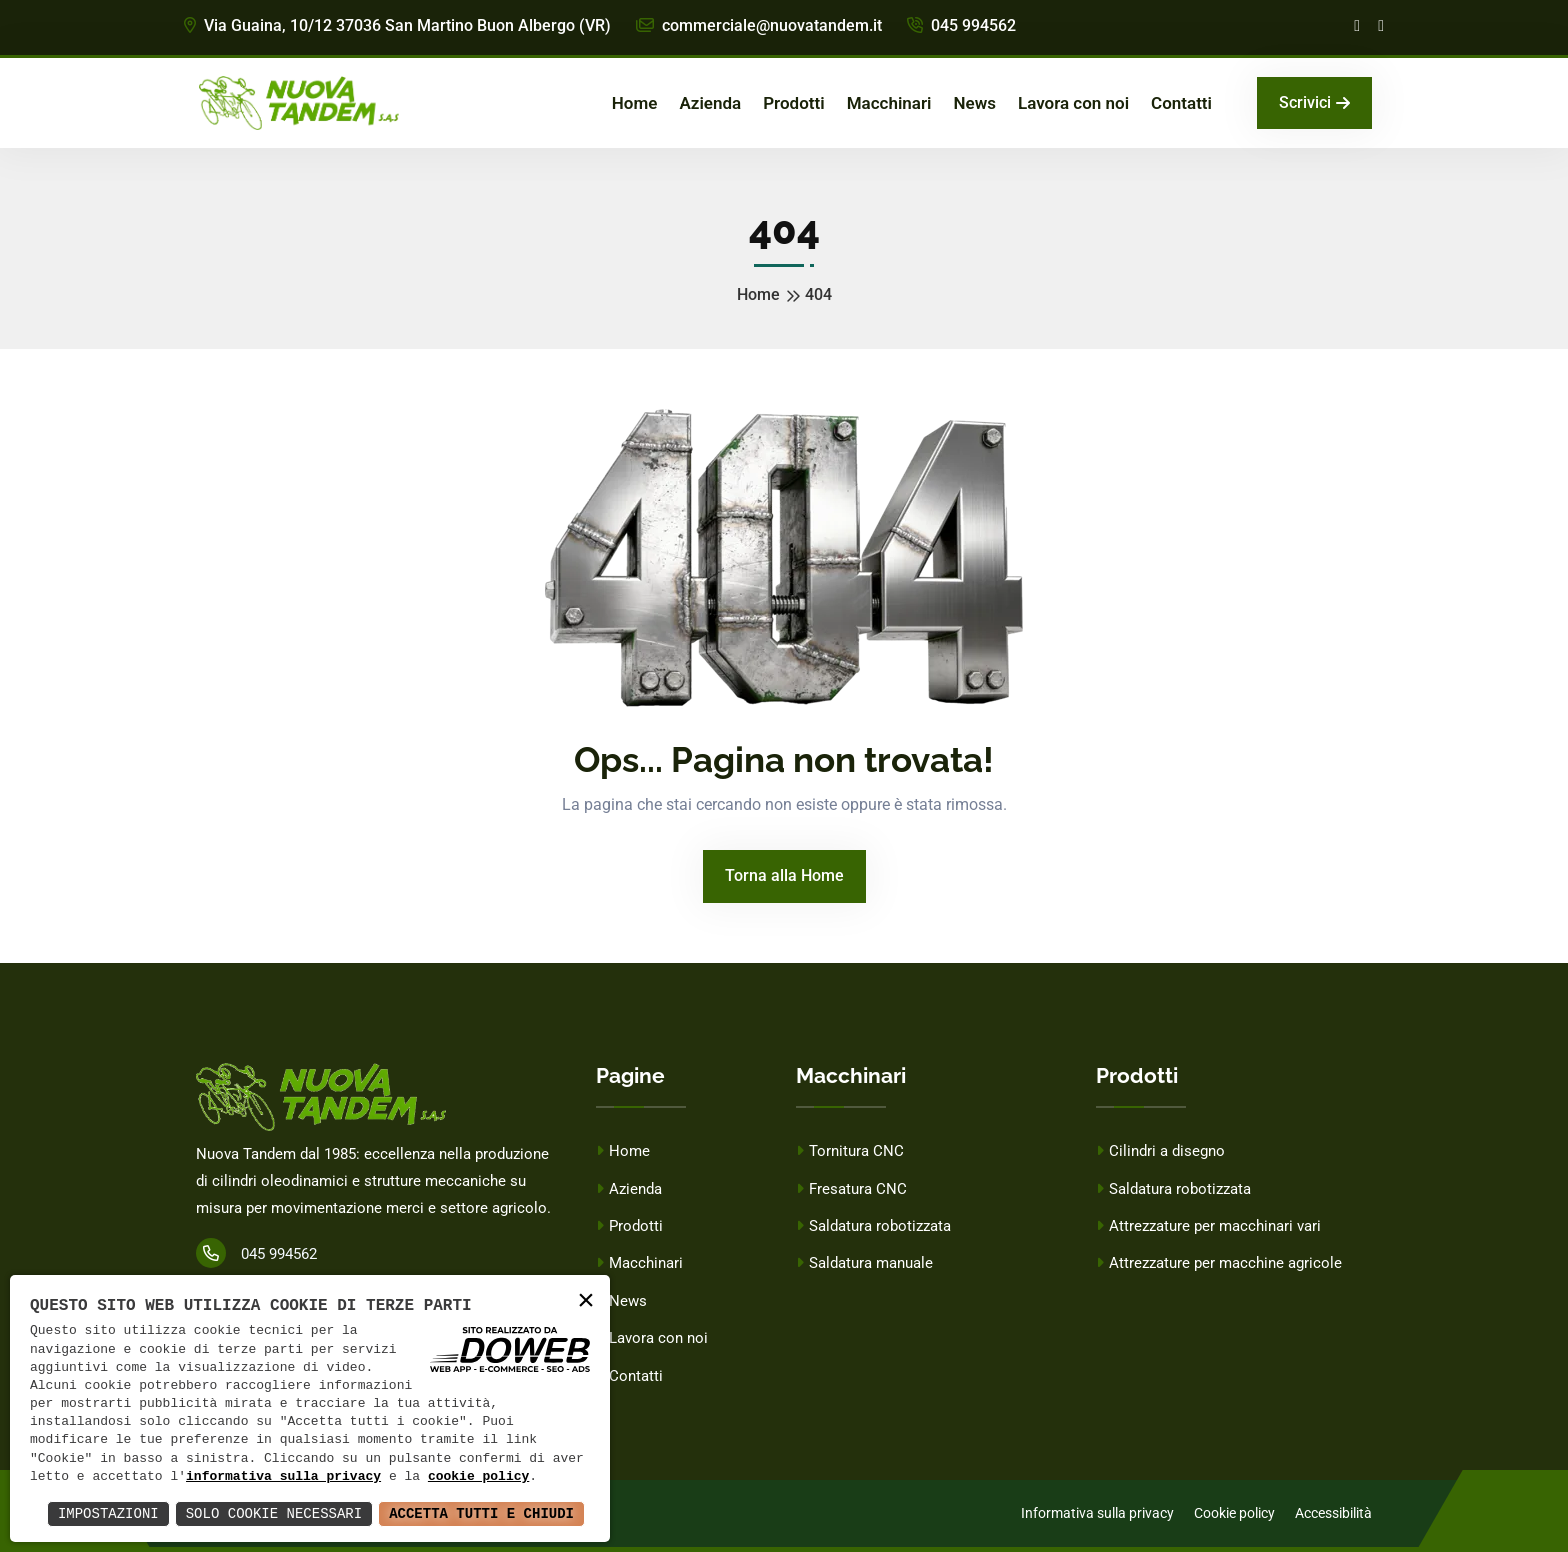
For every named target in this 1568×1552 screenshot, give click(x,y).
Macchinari (889, 103)
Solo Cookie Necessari (274, 1513)
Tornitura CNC (850, 1151)
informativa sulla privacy (283, 1477)
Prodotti (793, 103)
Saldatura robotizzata (873, 1226)
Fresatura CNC (851, 1189)
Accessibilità (1333, 1513)
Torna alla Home (784, 875)
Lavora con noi (1073, 103)
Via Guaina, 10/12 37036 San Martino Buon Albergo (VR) (397, 25)
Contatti (1181, 103)
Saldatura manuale (864, 1263)
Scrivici (1314, 102)
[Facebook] (1357, 26)
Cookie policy (1234, 1513)
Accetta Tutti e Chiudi (481, 1513)
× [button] (586, 1301)
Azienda (710, 103)
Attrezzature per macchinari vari (1208, 1226)
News (974, 103)
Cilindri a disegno (1160, 1151)
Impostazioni (108, 1513)
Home (635, 103)
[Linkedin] (1381, 26)
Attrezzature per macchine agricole (1219, 1263)
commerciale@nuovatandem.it (759, 25)
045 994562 (961, 25)
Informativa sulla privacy (1097, 1513)
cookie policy (478, 1477)
